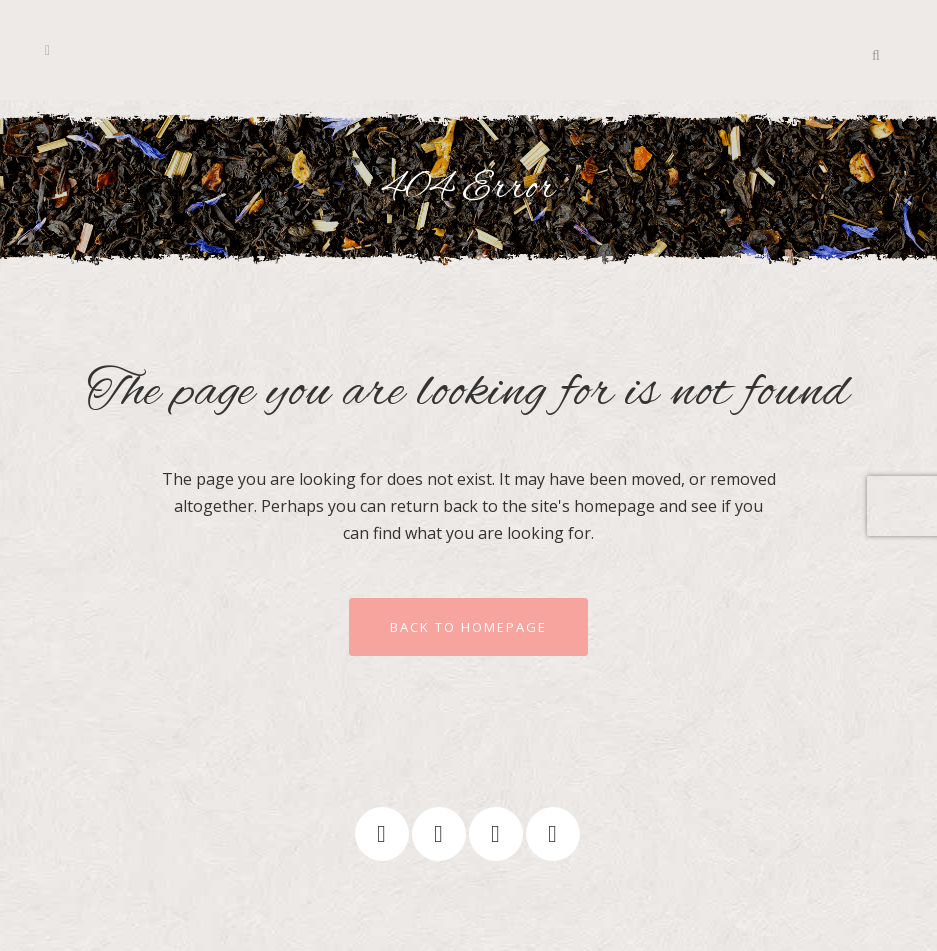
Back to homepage (468, 627)
